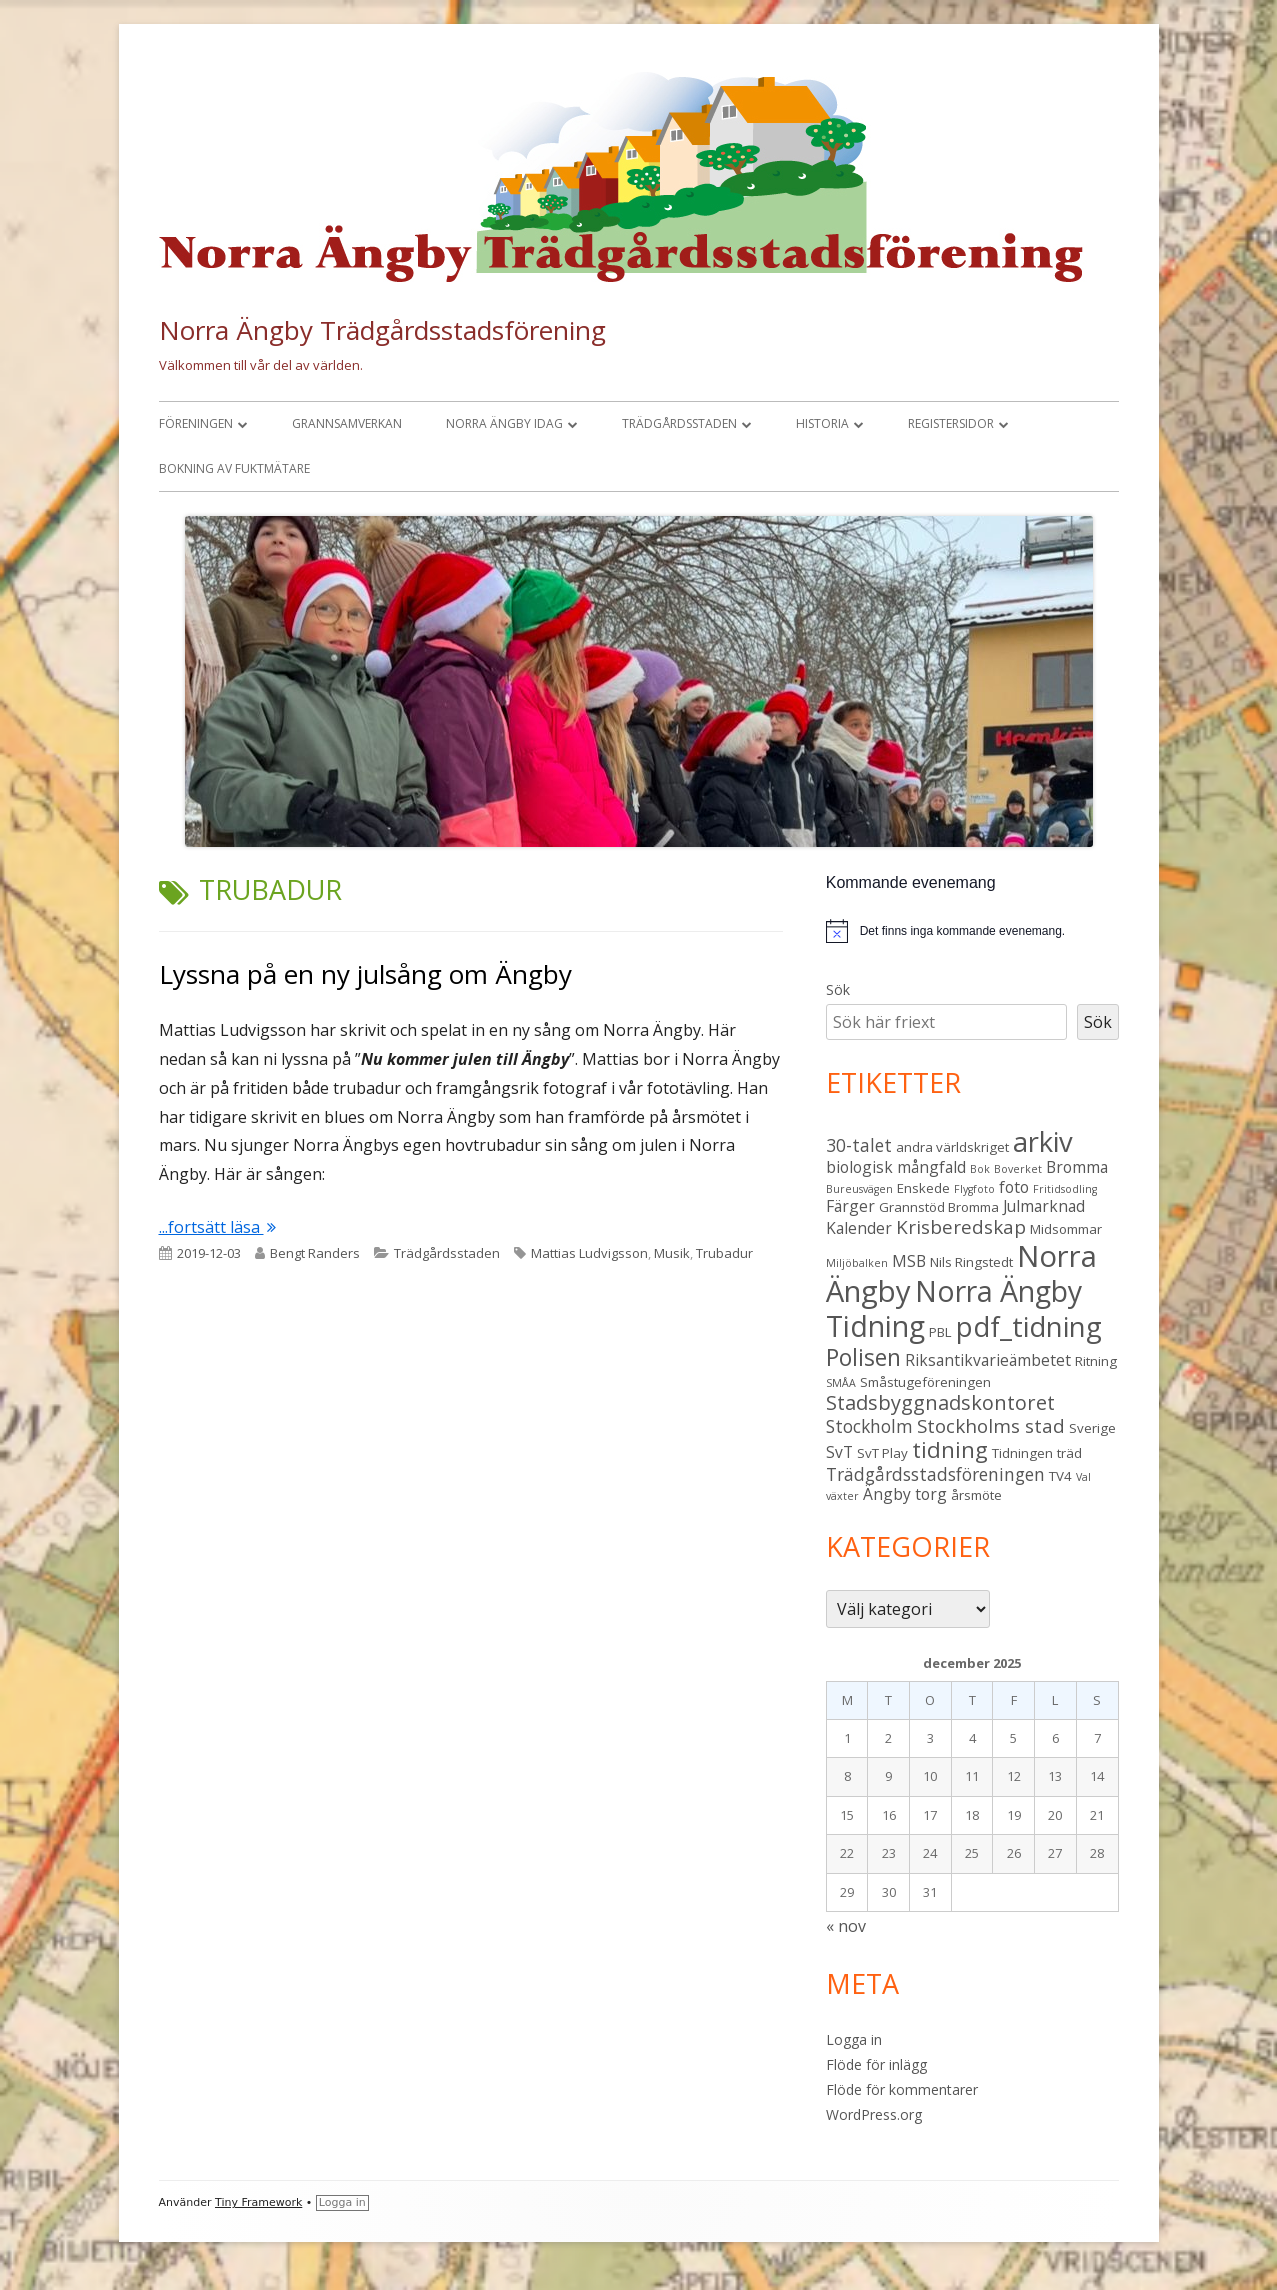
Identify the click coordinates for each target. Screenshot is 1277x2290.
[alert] (962, 931)
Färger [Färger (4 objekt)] (850, 1206)
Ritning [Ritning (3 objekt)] (1096, 1361)
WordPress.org (874, 2114)
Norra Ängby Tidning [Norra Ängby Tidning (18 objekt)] (954, 1308)
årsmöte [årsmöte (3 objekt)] (976, 1495)
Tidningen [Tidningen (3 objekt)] (1022, 1453)
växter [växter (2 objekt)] (842, 1496)
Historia (822, 423)
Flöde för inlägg (876, 2064)
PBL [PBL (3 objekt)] (940, 1332)
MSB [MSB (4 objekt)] (909, 1261)
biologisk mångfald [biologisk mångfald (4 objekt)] (896, 1167)
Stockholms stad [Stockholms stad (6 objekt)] (991, 1426)
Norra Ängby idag (504, 423)
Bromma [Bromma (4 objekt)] (1077, 1167)
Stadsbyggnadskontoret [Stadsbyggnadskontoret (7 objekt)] (940, 1402)
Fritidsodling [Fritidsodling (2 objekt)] (1065, 1189)
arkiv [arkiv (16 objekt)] (1043, 1141)
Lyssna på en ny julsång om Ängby (365, 974)
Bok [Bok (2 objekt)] (980, 1169)
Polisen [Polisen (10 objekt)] (863, 1357)
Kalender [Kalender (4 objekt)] (859, 1228)
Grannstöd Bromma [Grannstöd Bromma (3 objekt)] (939, 1207)
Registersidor (951, 423)
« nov (846, 1926)
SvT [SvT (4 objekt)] (839, 1452)
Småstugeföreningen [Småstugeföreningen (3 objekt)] (925, 1382)
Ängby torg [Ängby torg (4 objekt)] (905, 1494)
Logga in (854, 2039)
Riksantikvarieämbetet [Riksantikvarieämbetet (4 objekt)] (988, 1360)
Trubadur (724, 1253)
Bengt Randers (315, 1253)
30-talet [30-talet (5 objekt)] (859, 1145)
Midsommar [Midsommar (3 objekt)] (1066, 1229)
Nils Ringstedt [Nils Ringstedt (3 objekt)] (971, 1262)
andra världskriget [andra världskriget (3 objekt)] (952, 1147)
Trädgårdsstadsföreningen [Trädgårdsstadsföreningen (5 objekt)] (935, 1474)
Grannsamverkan (347, 423)
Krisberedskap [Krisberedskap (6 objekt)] (961, 1227)
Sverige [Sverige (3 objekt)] (1092, 1428)
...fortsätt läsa (217, 1227)
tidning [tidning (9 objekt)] (950, 1449)
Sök (838, 989)
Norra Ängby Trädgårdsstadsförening (382, 330)
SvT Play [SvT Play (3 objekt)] (882, 1453)
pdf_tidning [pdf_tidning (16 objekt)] (1029, 1326)
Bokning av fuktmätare (234, 468)
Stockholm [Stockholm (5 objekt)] (869, 1426)
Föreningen (196, 423)
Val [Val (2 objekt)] (1083, 1477)
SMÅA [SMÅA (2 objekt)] (841, 1383)
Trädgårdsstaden (679, 423)
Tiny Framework (258, 2202)
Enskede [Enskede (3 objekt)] (923, 1188)
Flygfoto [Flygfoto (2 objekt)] (974, 1189)
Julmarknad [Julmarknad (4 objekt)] (1044, 1206)
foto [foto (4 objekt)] (1014, 1187)
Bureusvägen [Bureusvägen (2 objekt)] (859, 1189)
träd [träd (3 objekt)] (1069, 1453)
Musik (672, 1253)
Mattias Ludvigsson (589, 1253)
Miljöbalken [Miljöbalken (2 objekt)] (857, 1263)
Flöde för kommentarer (902, 2089)
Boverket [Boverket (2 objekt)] (1018, 1169)
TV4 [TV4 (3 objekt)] (1060, 1476)
